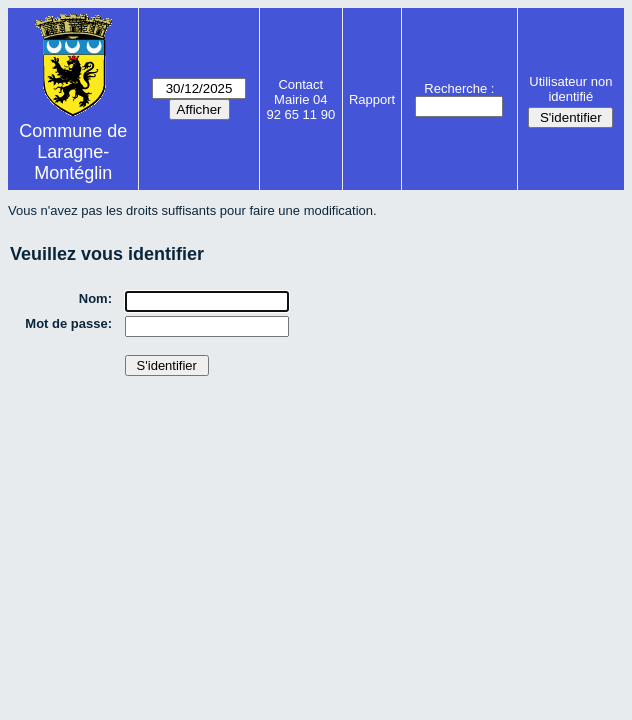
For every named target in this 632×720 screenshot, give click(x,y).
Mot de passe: (68, 323)
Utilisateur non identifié (570, 89)
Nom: (95, 298)
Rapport (372, 99)
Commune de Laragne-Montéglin (73, 152)
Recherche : (459, 88)
